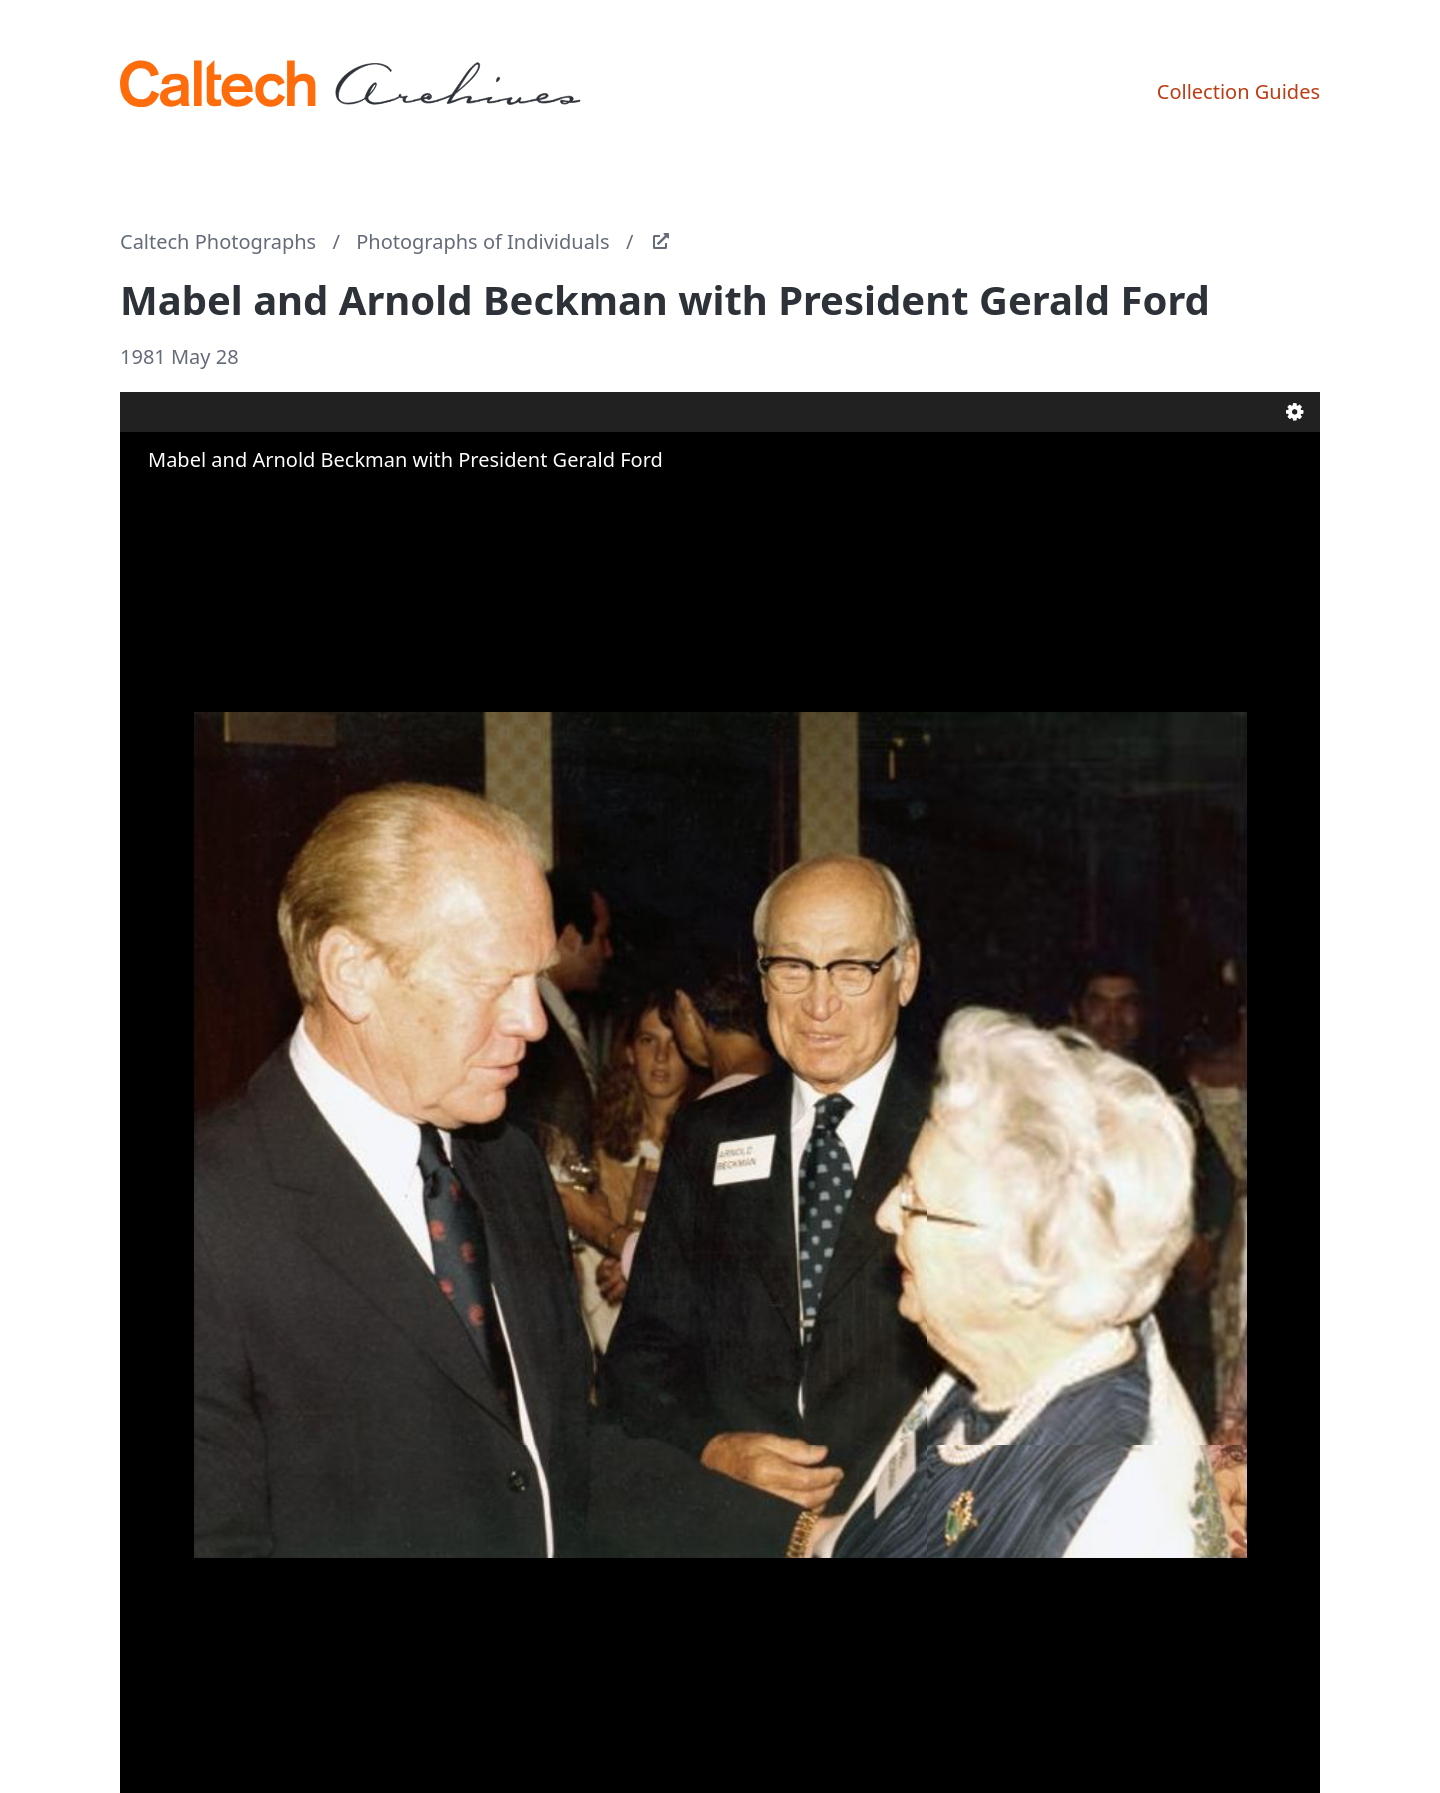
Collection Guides (1238, 91)
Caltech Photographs (218, 241)
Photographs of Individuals (482, 241)
